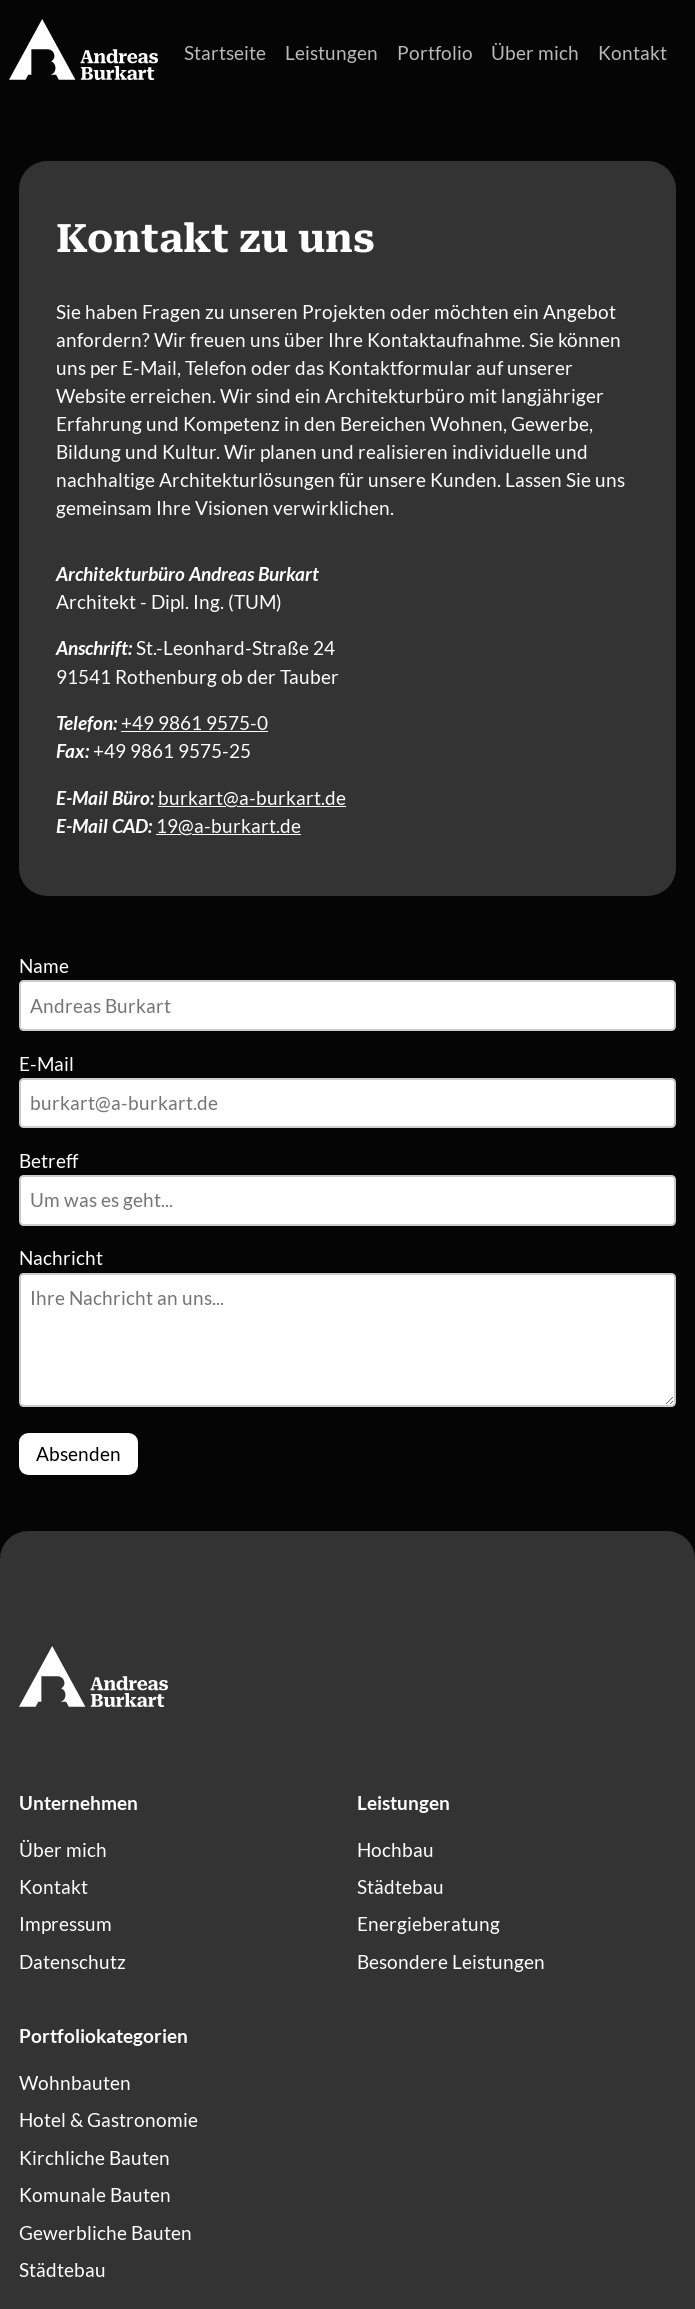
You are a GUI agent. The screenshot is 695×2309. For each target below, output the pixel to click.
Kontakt (632, 53)
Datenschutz (72, 1962)
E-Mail (46, 1064)
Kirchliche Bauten (94, 2158)
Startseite (225, 53)
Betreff (48, 1161)
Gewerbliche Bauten (105, 2233)
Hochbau (395, 1850)
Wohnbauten (75, 2083)
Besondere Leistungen (451, 1962)
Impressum (65, 1924)
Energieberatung (428, 1924)
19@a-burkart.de (228, 826)
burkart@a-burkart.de (252, 798)
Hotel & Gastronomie (108, 2120)
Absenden (78, 1454)
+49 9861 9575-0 (194, 723)
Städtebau (400, 1887)
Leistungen (331, 53)
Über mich (535, 53)
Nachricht (61, 1258)
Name (44, 966)
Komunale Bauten (95, 2195)
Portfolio (435, 53)
